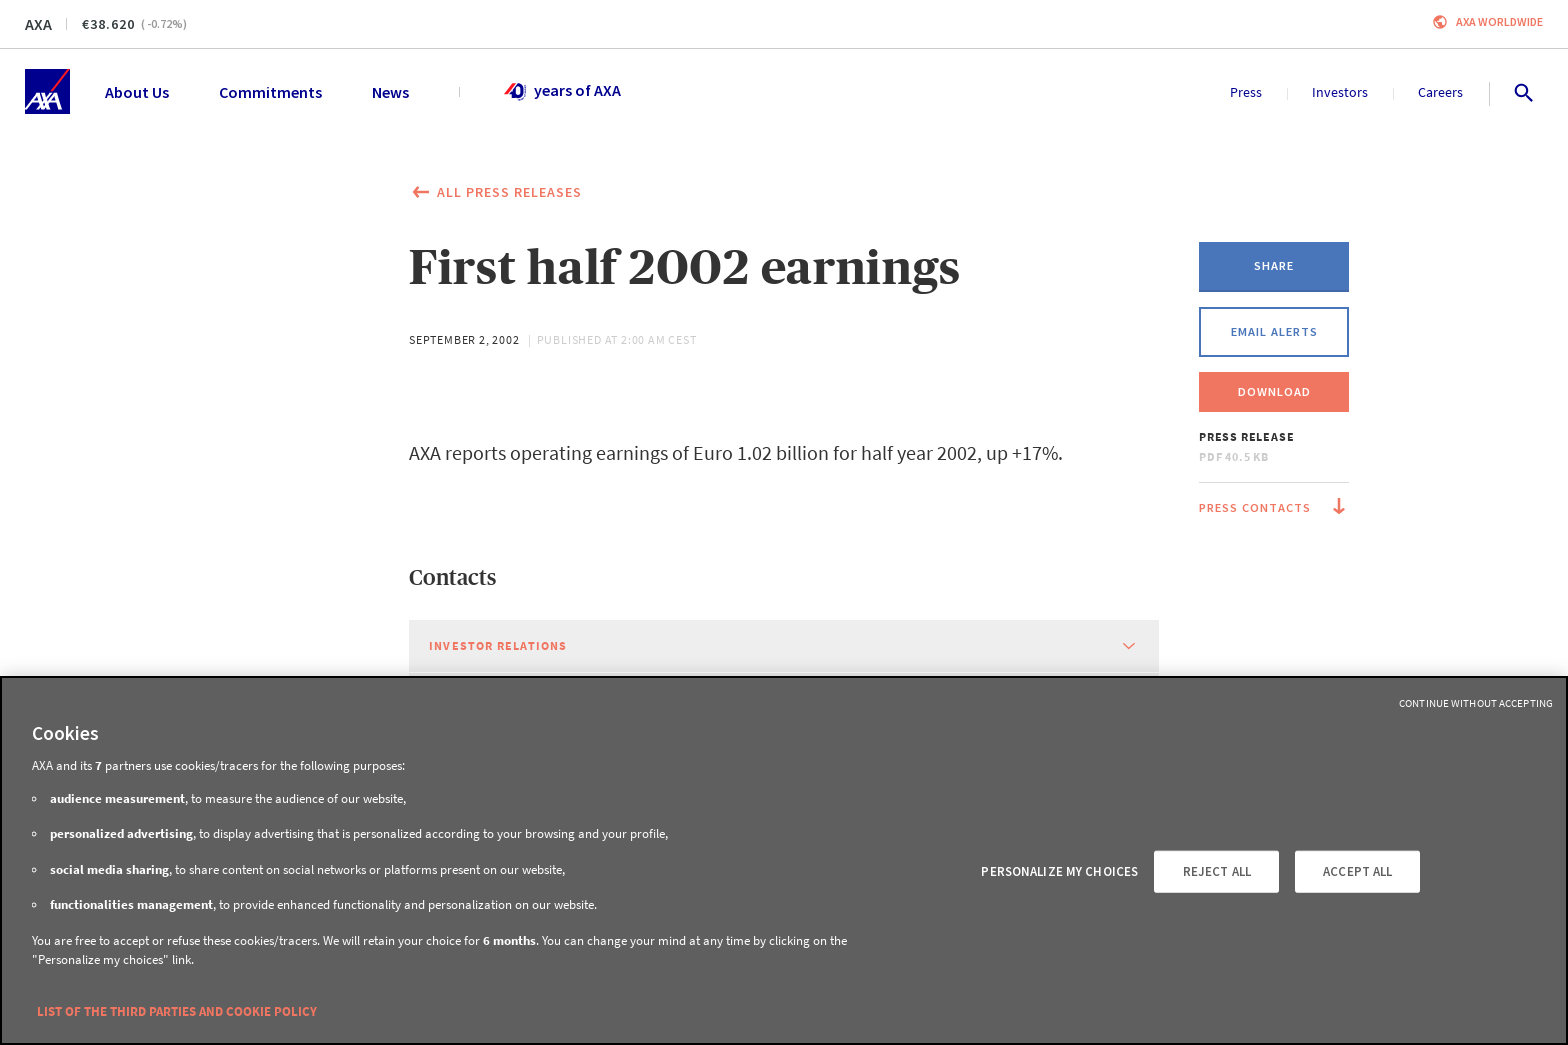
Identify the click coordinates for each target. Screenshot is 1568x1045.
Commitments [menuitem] (270, 92)
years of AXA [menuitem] (561, 92)
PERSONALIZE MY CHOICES (1059, 871)
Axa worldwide (1499, 21)
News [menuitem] (390, 92)
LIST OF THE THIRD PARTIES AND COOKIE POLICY (177, 1011)
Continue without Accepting (1476, 703)
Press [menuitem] (1246, 92)
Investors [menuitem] (1340, 92)
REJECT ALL (1217, 871)
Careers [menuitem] (1440, 92)
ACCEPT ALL (1357, 871)
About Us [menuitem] (137, 92)
